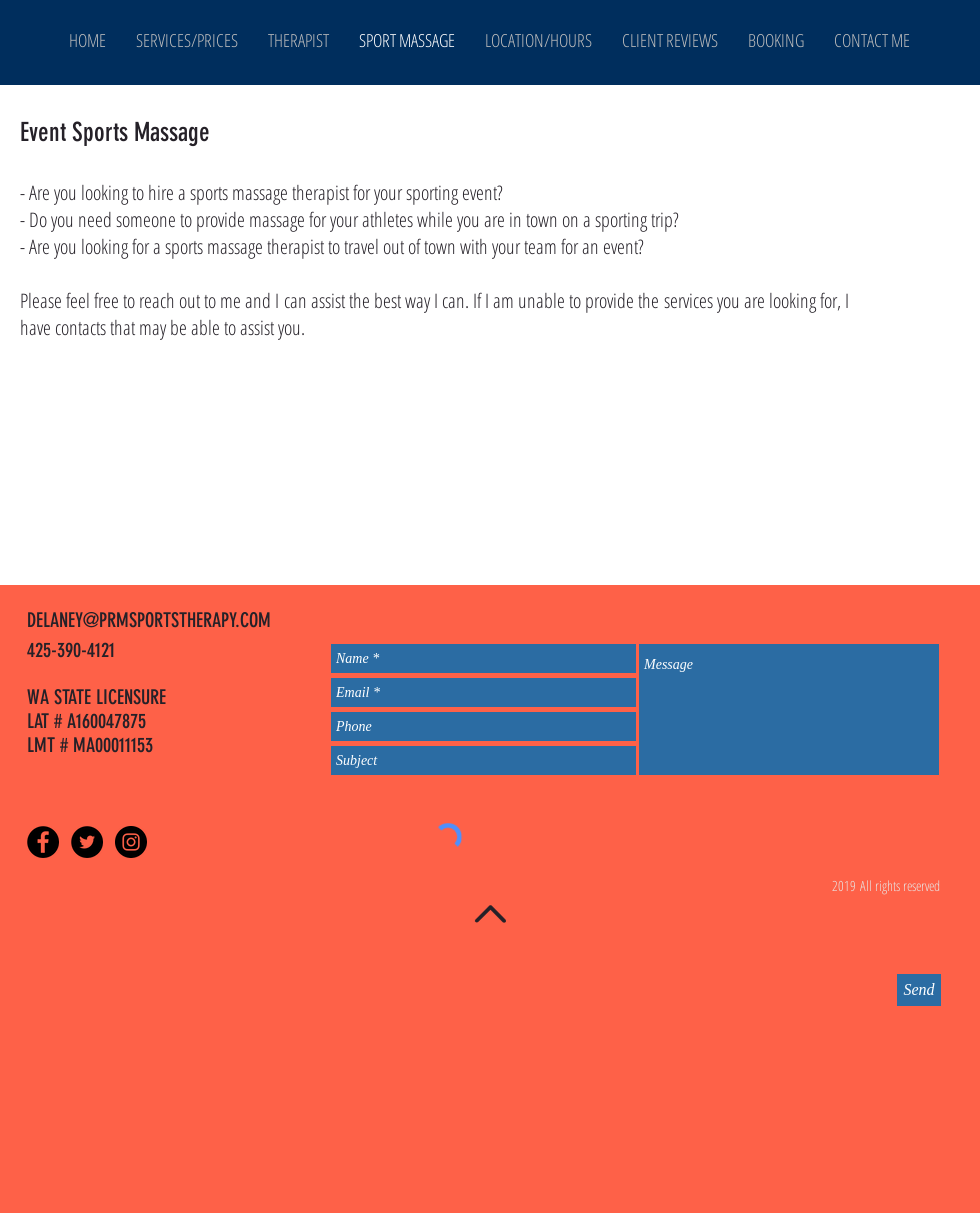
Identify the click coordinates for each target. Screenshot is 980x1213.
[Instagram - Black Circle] (131, 842)
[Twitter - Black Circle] (87, 842)
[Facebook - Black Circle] (43, 842)
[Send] (919, 990)
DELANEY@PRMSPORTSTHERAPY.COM (149, 620)
